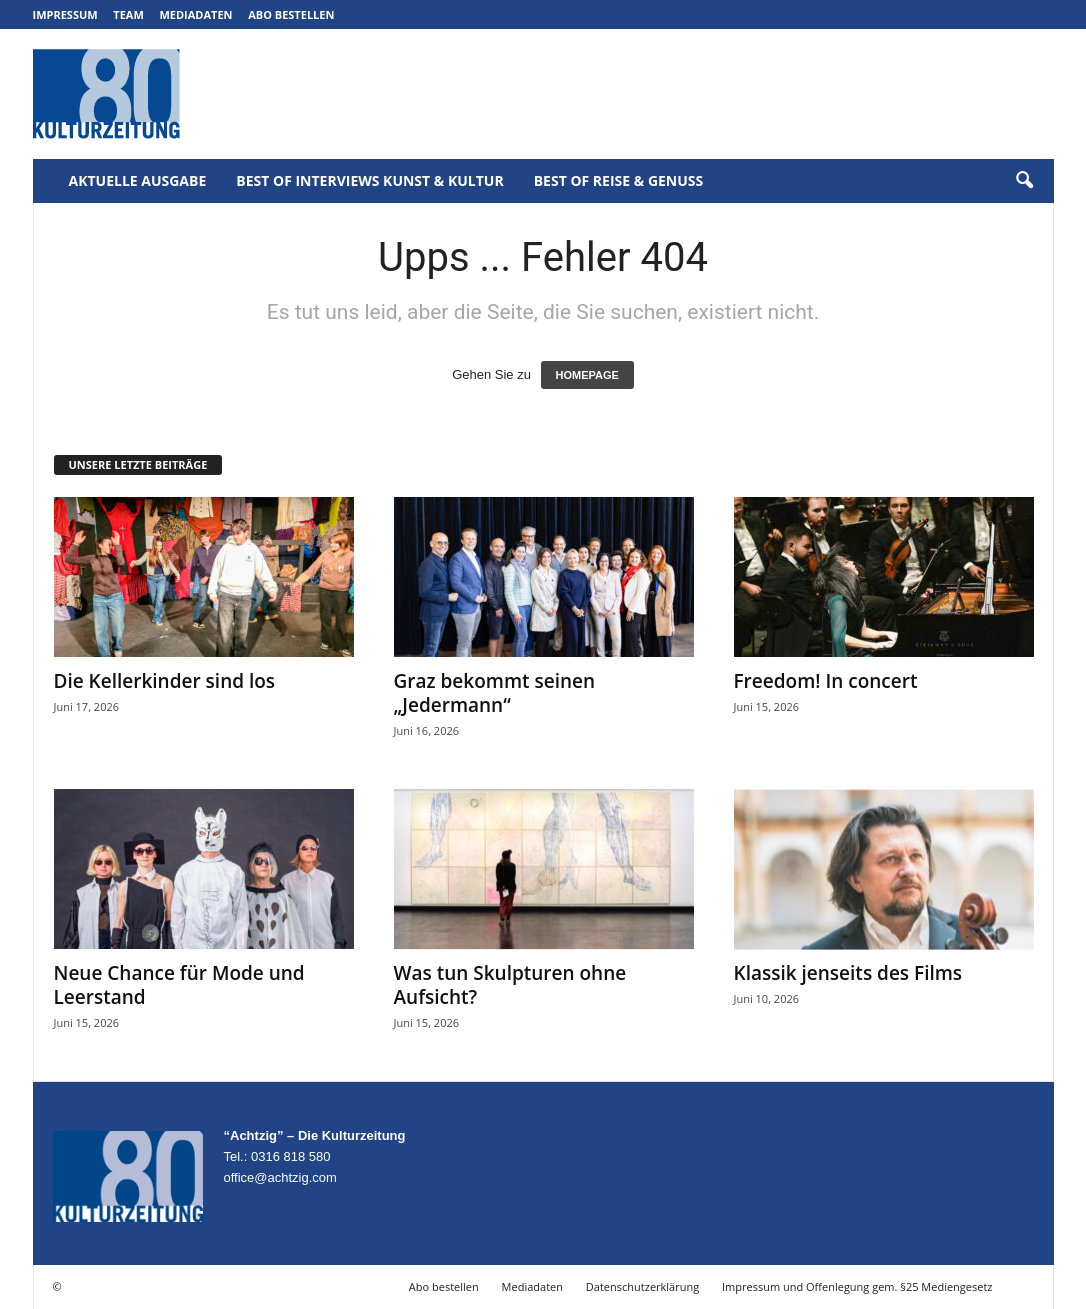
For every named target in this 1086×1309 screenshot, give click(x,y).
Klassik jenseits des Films (848, 973)
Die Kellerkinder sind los (165, 681)
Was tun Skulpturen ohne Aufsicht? (510, 985)
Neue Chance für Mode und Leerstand (179, 985)
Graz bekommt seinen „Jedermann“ (495, 693)
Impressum (65, 14)
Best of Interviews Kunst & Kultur (369, 180)
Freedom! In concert (826, 681)
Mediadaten (195, 14)
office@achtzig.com (280, 1177)
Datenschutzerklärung (642, 1286)
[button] (1024, 181)
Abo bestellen (291, 14)
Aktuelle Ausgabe (138, 180)
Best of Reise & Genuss (619, 180)
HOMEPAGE (587, 375)
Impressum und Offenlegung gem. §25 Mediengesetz (857, 1286)
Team (128, 14)
